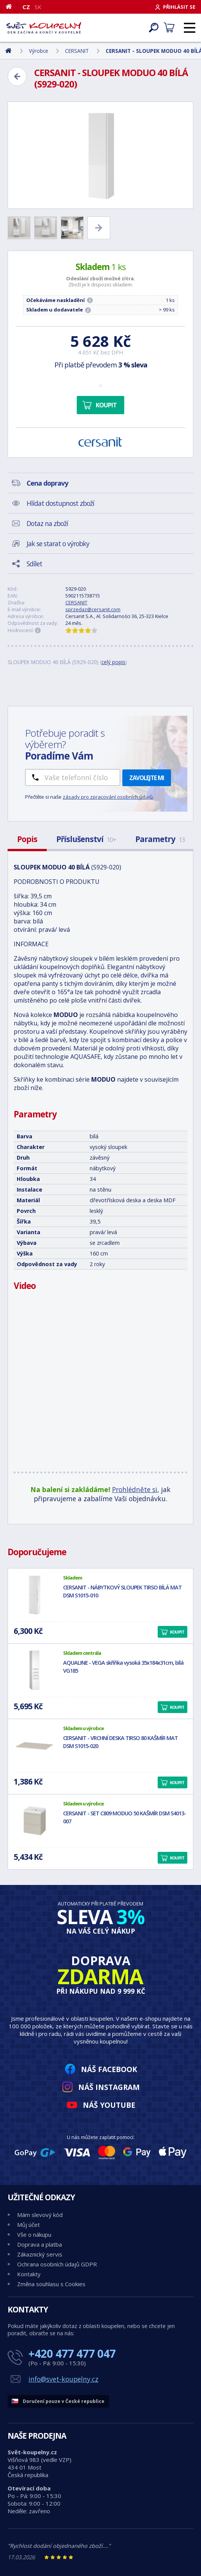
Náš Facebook (109, 2069)
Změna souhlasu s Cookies (51, 2284)
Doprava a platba (39, 2244)
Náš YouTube (109, 2105)
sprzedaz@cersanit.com (92, 609)
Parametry (160, 839)
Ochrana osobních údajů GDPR (57, 2264)
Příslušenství (86, 839)
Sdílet (34, 563)
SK (38, 7)
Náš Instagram (109, 2087)
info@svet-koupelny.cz (63, 2379)
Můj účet (28, 2224)
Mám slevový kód (40, 2214)
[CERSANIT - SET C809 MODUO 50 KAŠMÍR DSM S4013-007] (34, 1821)
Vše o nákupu (34, 2234)
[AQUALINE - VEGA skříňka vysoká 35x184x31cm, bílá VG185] (34, 1670)
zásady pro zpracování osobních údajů (108, 796)
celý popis (113, 662)
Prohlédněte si (134, 1489)
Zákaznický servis (39, 2254)
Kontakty (29, 2274)
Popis (27, 839)
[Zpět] (17, 76)
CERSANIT (76, 602)
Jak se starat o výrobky (58, 543)
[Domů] (11, 6)
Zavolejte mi (146, 778)
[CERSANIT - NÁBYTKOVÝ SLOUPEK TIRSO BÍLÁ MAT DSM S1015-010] (34, 1595)
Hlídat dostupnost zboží (60, 503)
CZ (26, 7)
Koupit (106, 405)
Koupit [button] (177, 1632)
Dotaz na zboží (47, 523)
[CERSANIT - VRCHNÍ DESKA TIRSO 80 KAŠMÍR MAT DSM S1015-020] (34, 1746)
